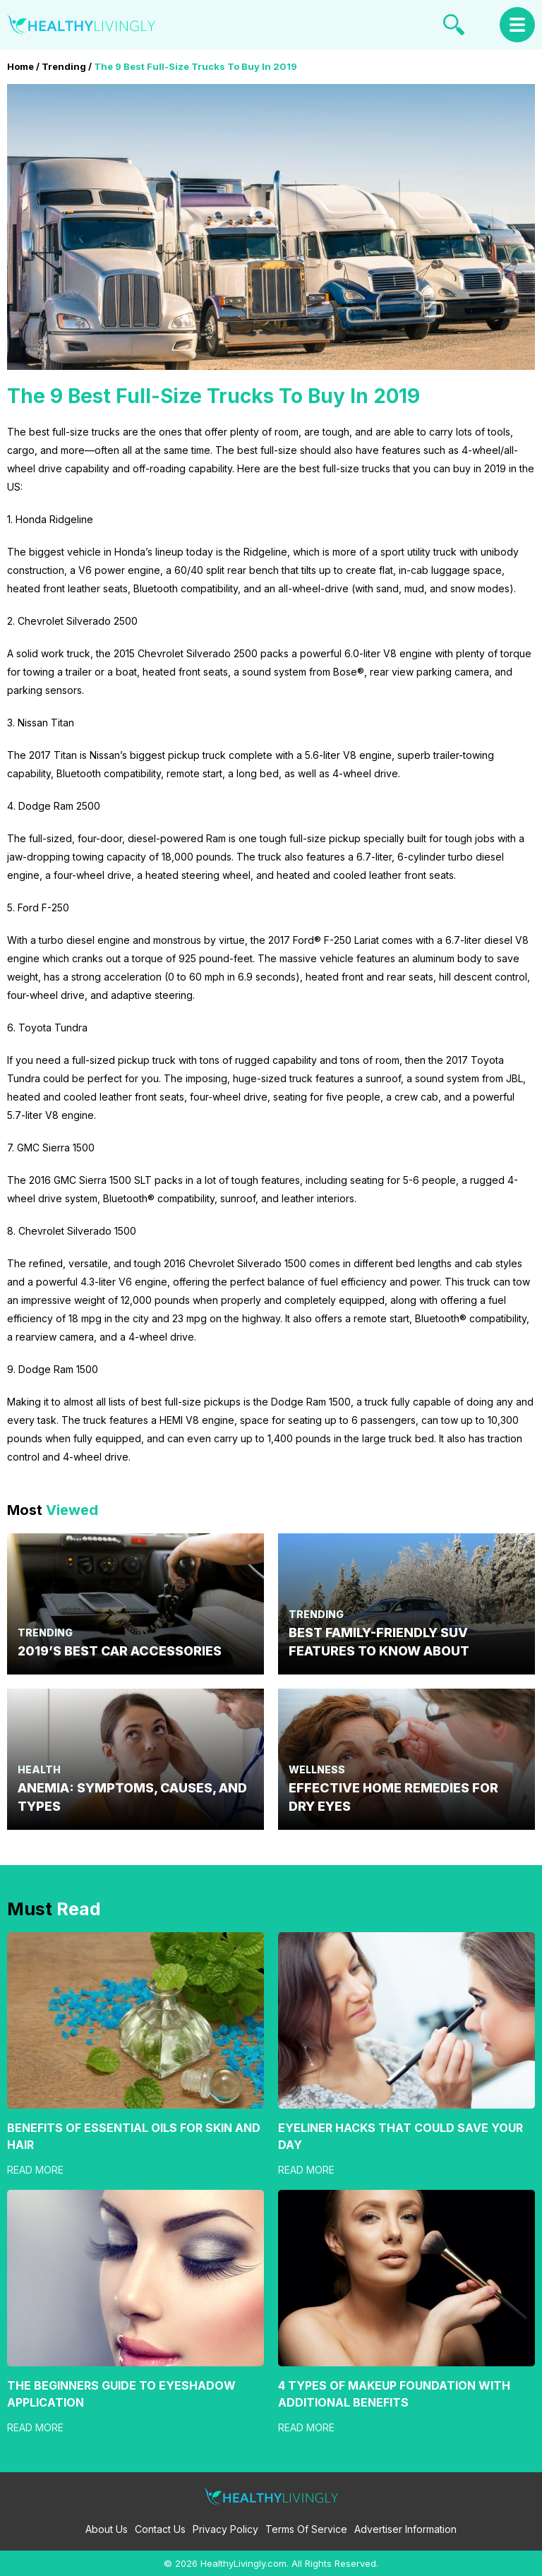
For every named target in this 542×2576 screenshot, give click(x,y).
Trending (64, 66)
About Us (106, 2529)
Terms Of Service (306, 2529)
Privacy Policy (225, 2529)
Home (20, 66)
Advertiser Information (405, 2529)
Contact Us (160, 2529)
